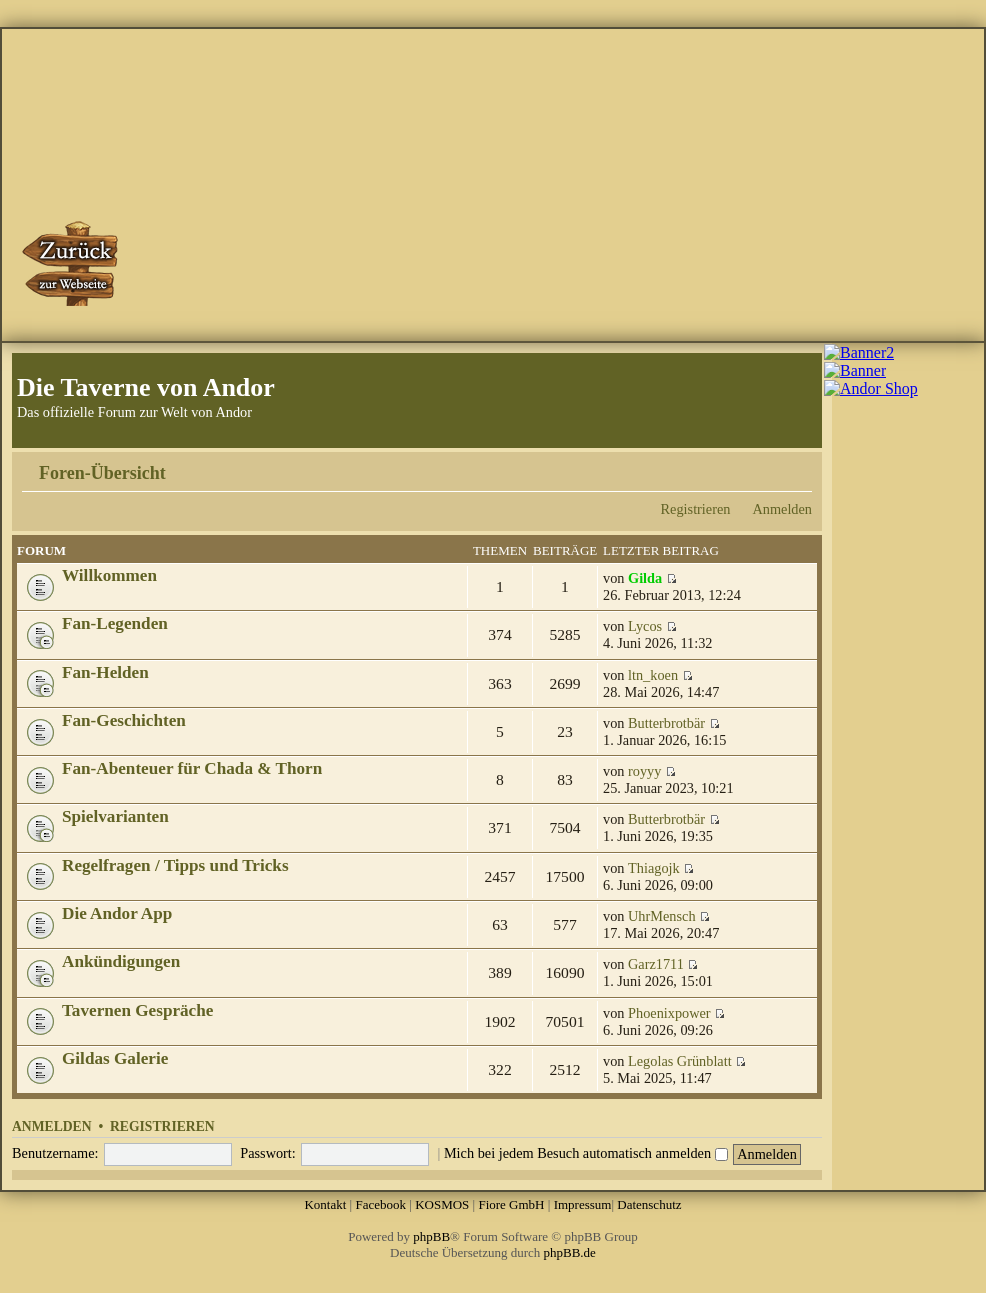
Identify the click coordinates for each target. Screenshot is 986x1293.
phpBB (431, 1236)
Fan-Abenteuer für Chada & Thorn (192, 768)
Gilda (645, 578)
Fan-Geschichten (124, 720)
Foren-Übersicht (102, 473)
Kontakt (325, 1204)
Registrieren (696, 509)
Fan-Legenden (115, 623)
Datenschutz (649, 1204)
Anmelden (782, 509)
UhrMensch (662, 916)
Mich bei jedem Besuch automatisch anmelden (586, 1153)
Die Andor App (117, 913)
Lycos (645, 626)
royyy (644, 771)
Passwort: (268, 1153)
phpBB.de (570, 1252)
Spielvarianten (115, 816)
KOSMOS (442, 1204)
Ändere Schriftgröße (797, 466)
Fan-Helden (105, 672)
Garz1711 (656, 964)
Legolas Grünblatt (680, 1061)
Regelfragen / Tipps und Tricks (175, 865)
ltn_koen (653, 675)
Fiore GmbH (511, 1204)
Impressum (583, 1204)
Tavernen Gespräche (137, 1010)
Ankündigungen (121, 961)
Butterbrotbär (666, 723)
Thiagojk (654, 868)
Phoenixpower (669, 1013)
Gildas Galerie (115, 1058)
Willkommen (109, 575)
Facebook (380, 1204)
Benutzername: (55, 1153)
